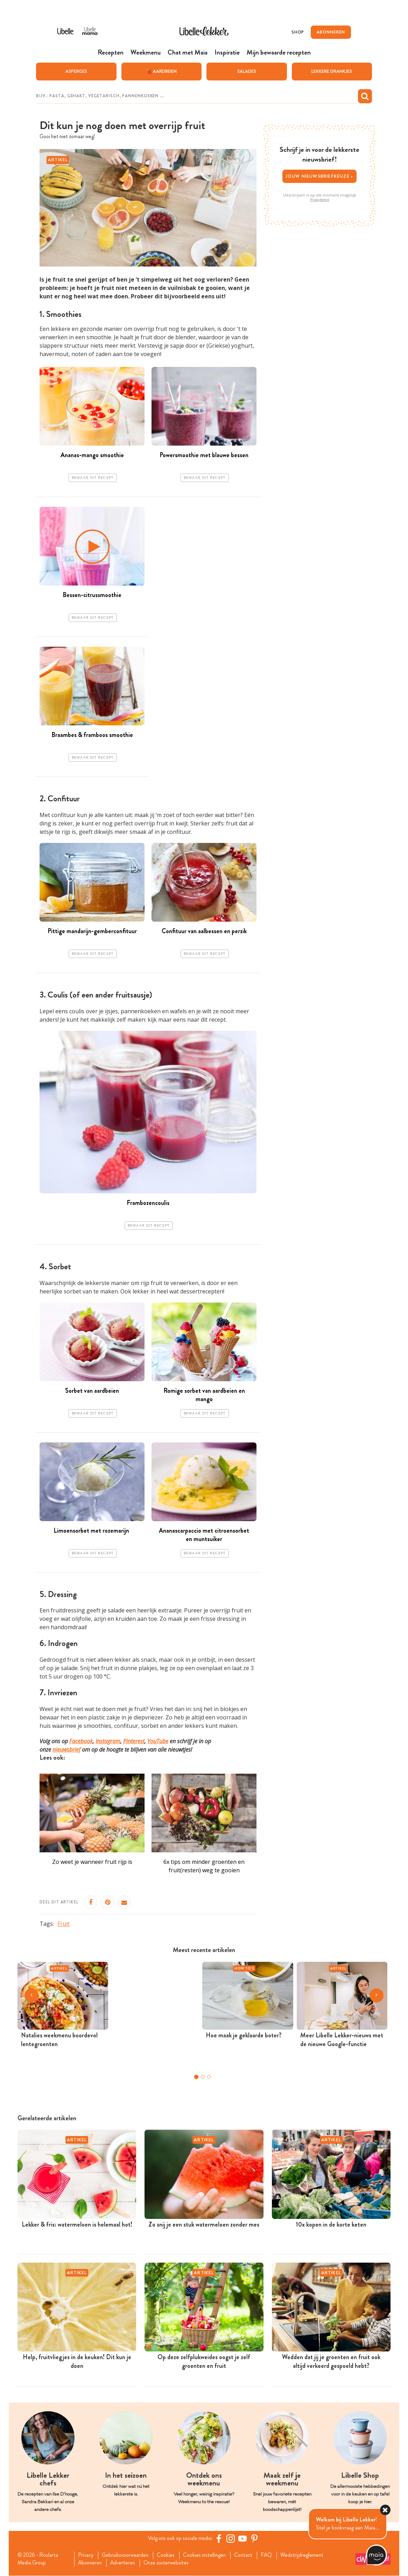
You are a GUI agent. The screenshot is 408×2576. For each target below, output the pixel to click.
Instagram (108, 1741)
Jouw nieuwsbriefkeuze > (320, 175)
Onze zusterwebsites (170, 2563)
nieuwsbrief (66, 1749)
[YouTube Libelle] (243, 2538)
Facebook (81, 1741)
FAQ (272, 2555)
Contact (248, 2555)
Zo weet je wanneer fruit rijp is (92, 1862)
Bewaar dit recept (93, 477)
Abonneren (91, 2563)
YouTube (157, 1741)
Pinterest (134, 1741)
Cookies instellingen (208, 2555)
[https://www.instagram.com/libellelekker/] (231, 2538)
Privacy (86, 2555)
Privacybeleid (319, 199)
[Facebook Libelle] (220, 2538)
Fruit (63, 1924)
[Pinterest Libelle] (255, 2538)
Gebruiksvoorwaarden (127, 2555)
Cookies (168, 2555)
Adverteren (125, 2563)
